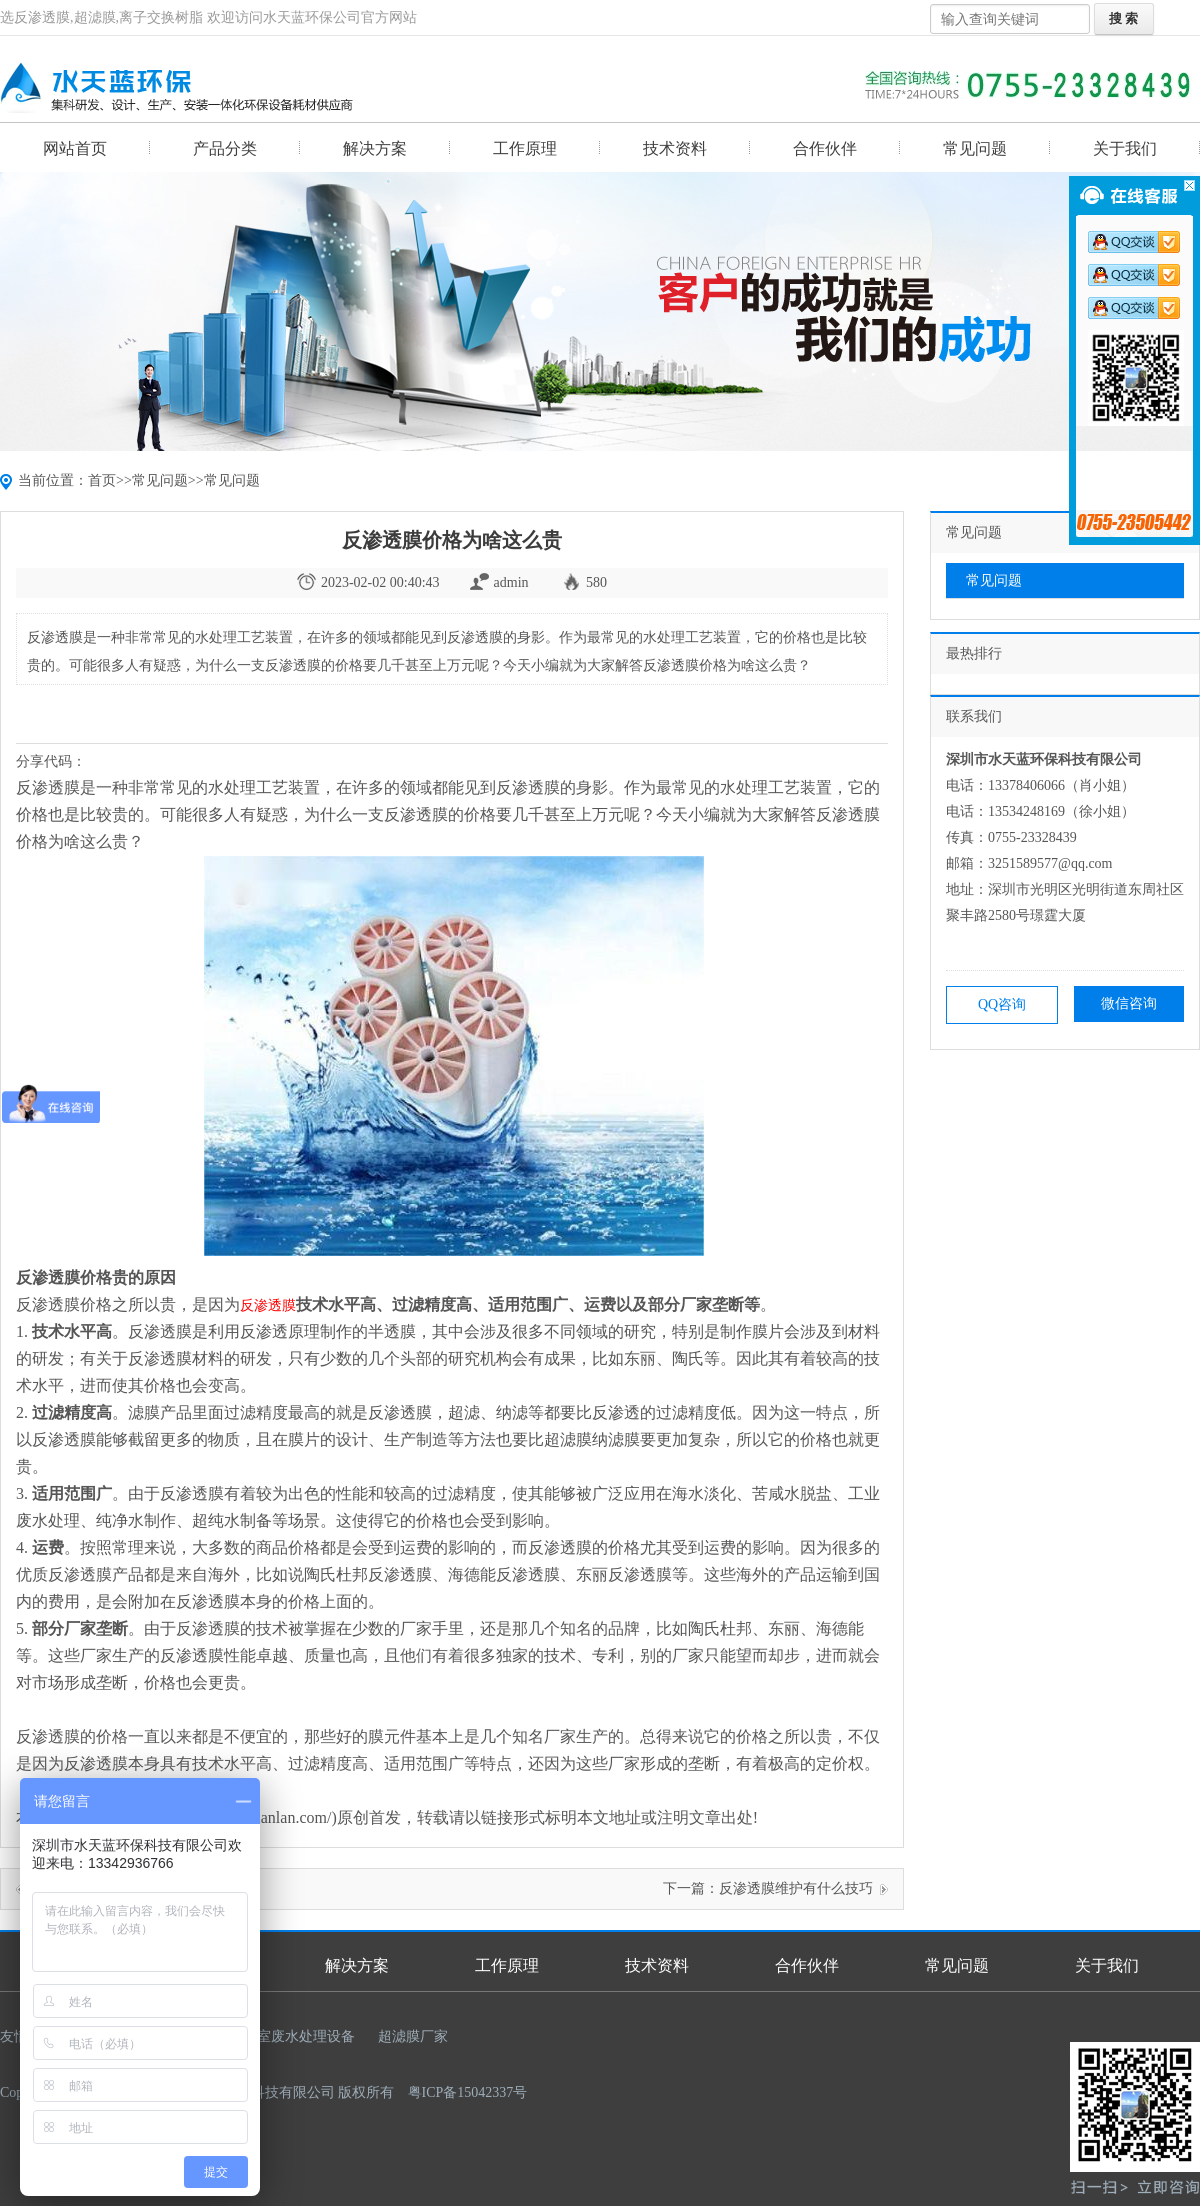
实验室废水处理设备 (292, 2036)
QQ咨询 (1002, 1004)
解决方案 (375, 148)
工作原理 (525, 148)
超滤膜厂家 (413, 2036)
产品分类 (225, 148)
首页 (102, 480)
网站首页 (75, 148)
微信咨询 (1129, 1003)
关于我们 (1125, 148)
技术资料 (675, 148)
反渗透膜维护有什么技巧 (796, 1888)
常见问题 (975, 148)
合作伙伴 (825, 148)
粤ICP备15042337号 (468, 2092)
